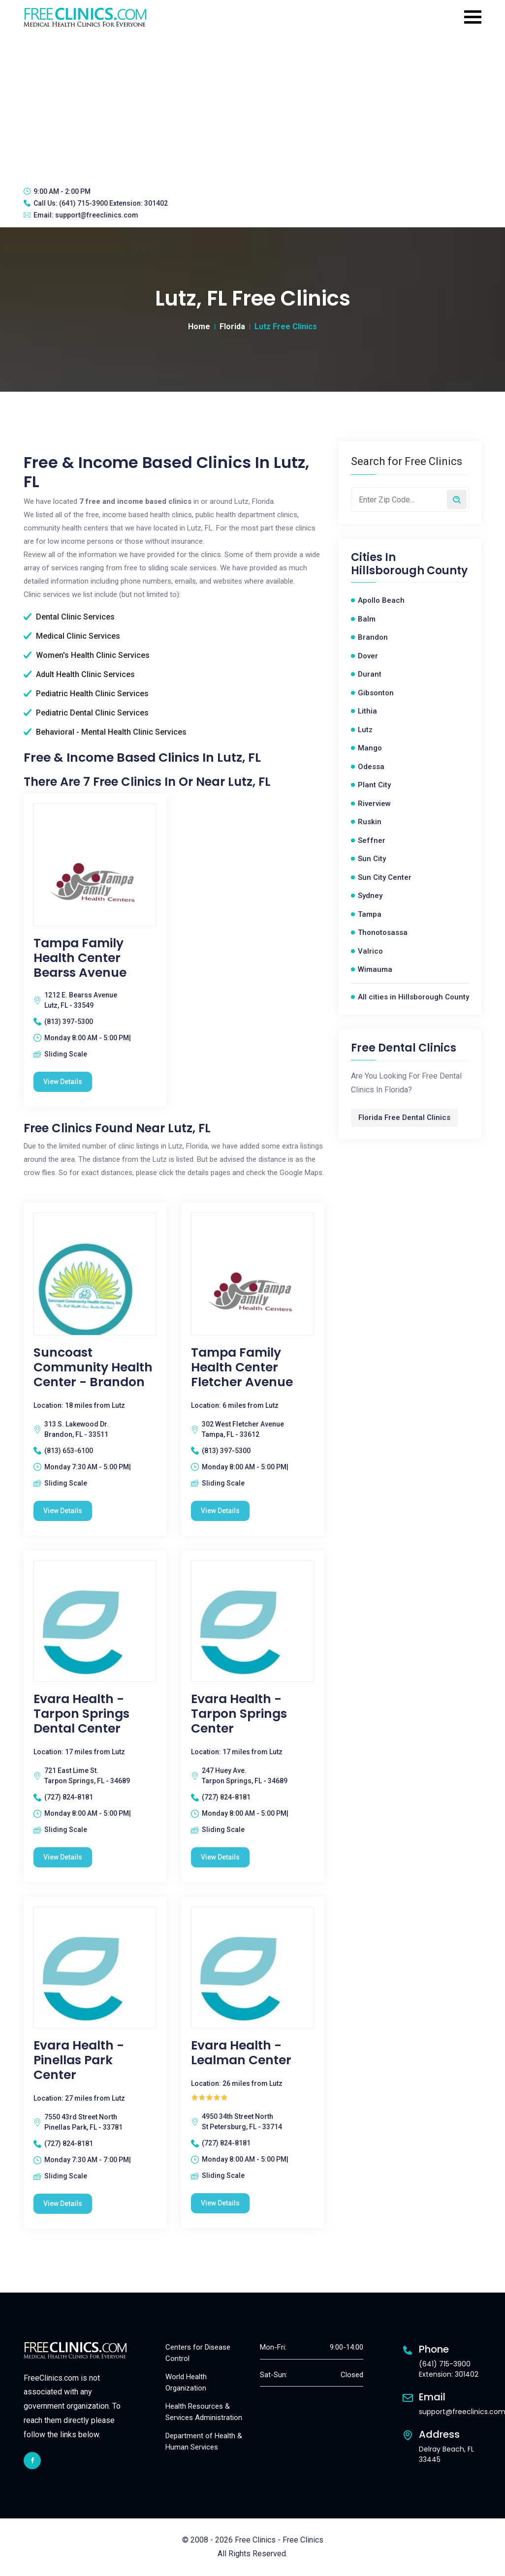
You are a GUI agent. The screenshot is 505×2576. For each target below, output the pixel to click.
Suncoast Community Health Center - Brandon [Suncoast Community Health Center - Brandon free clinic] (93, 1367)
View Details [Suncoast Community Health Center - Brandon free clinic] (62, 1511)
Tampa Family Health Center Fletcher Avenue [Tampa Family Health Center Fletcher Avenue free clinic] (242, 1367)
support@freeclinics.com (96, 215)
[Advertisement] (252, 106)
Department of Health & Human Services (203, 2441)
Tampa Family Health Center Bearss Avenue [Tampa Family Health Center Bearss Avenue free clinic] (79, 958)
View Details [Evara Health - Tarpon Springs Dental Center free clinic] (62, 1857)
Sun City (372, 858)
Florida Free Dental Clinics (404, 1117)
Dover (368, 656)
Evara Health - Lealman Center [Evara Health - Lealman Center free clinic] (241, 2053)
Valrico (370, 951)
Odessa (371, 766)
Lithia (367, 711)
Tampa (369, 914)
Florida (232, 326)
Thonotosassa (383, 932)
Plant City (374, 784)
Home (199, 326)
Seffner (371, 840)
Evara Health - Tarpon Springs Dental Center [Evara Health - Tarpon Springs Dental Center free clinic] (81, 1714)
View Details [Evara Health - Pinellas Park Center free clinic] (62, 2203)
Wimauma (375, 969)
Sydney (370, 895)
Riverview (374, 803)
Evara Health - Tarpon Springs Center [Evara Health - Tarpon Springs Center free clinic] (239, 1714)
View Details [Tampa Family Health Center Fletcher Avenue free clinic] (220, 1511)
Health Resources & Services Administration (203, 2412)
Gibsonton (376, 692)
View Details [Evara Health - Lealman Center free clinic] (220, 2203)
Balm (367, 619)
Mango (370, 748)
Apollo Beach (381, 600)
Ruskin (369, 821)
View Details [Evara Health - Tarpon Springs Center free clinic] (220, 1857)
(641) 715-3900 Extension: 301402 (113, 203)
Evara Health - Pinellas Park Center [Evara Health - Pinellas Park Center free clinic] (78, 2060)
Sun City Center (384, 877)
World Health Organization (186, 2382)
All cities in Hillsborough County (413, 997)
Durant (369, 674)
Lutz (365, 729)
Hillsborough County (409, 570)
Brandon (373, 637)
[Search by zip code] (457, 499)
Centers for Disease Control (197, 2353)
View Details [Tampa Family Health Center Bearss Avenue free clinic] (62, 1082)
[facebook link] (32, 2460)
